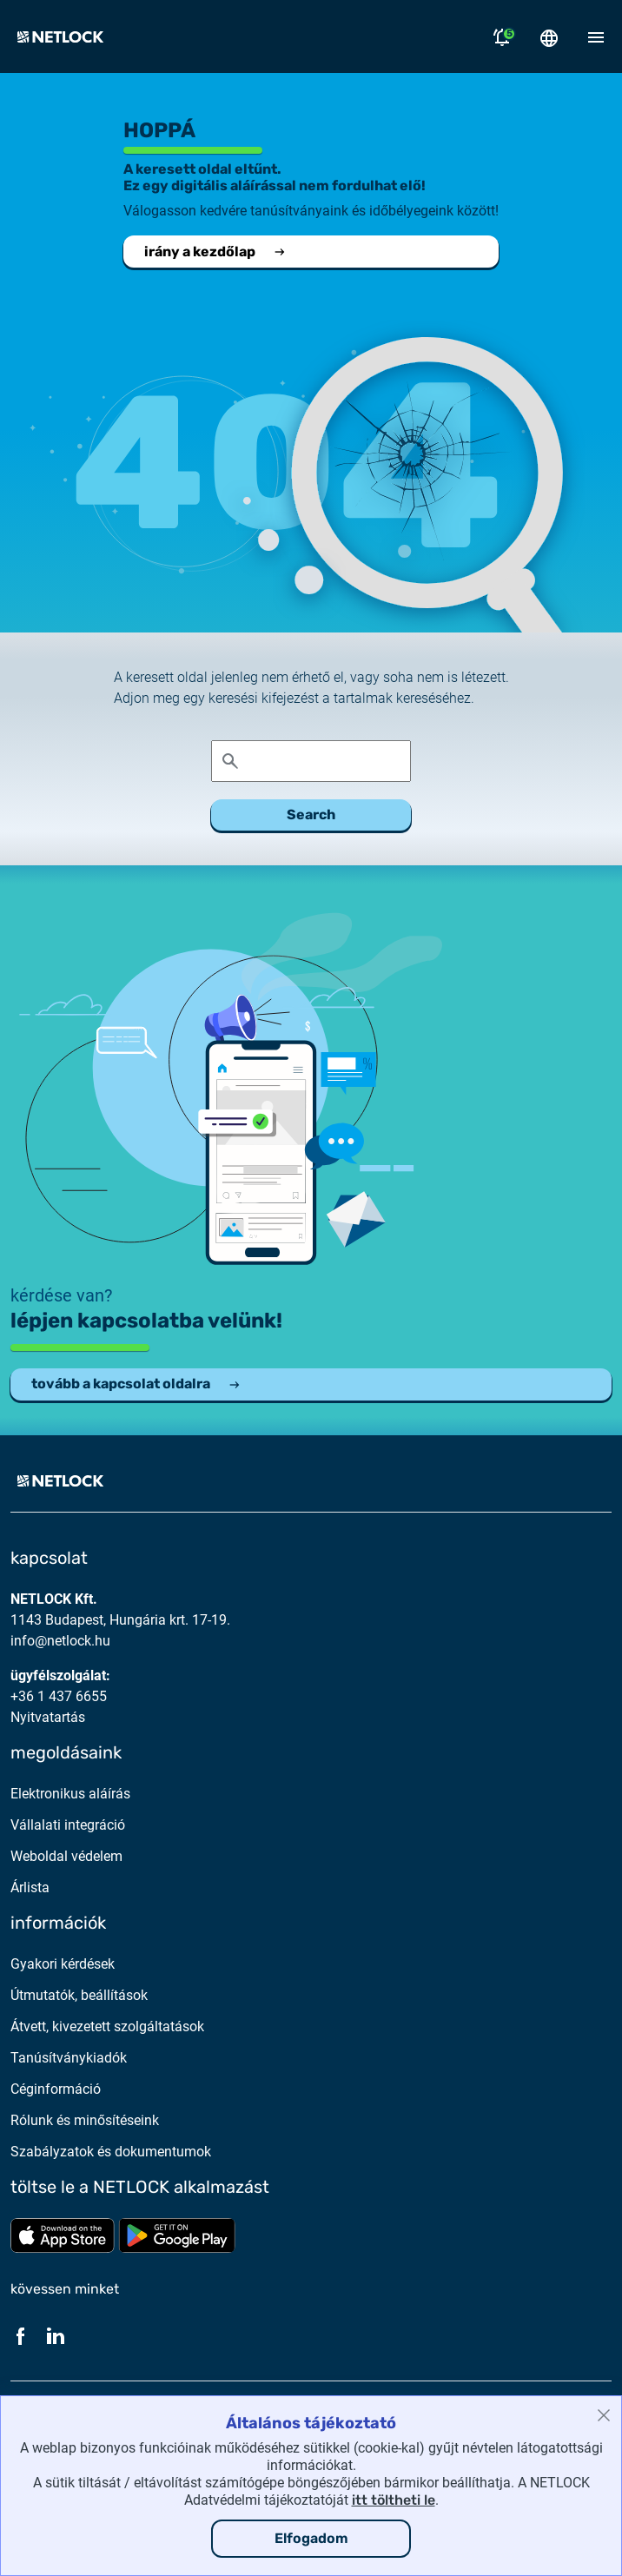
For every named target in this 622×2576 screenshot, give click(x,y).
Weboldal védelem (66, 1856)
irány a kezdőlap (215, 251)
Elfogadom (311, 2538)
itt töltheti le (393, 2500)
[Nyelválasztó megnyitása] (549, 36)
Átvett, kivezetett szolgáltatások (107, 2026)
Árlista (30, 1887)
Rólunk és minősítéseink (84, 2120)
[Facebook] (20, 2335)
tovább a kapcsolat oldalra (136, 1383)
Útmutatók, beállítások (79, 1995)
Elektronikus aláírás (70, 1793)
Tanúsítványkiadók (68, 2058)
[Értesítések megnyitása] (502, 36)
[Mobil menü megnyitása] (596, 36)
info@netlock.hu (60, 1640)
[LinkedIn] (55, 2335)
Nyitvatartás (47, 1717)
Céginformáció (55, 2089)
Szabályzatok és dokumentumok (110, 2151)
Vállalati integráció (67, 1825)
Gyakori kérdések (62, 1964)
